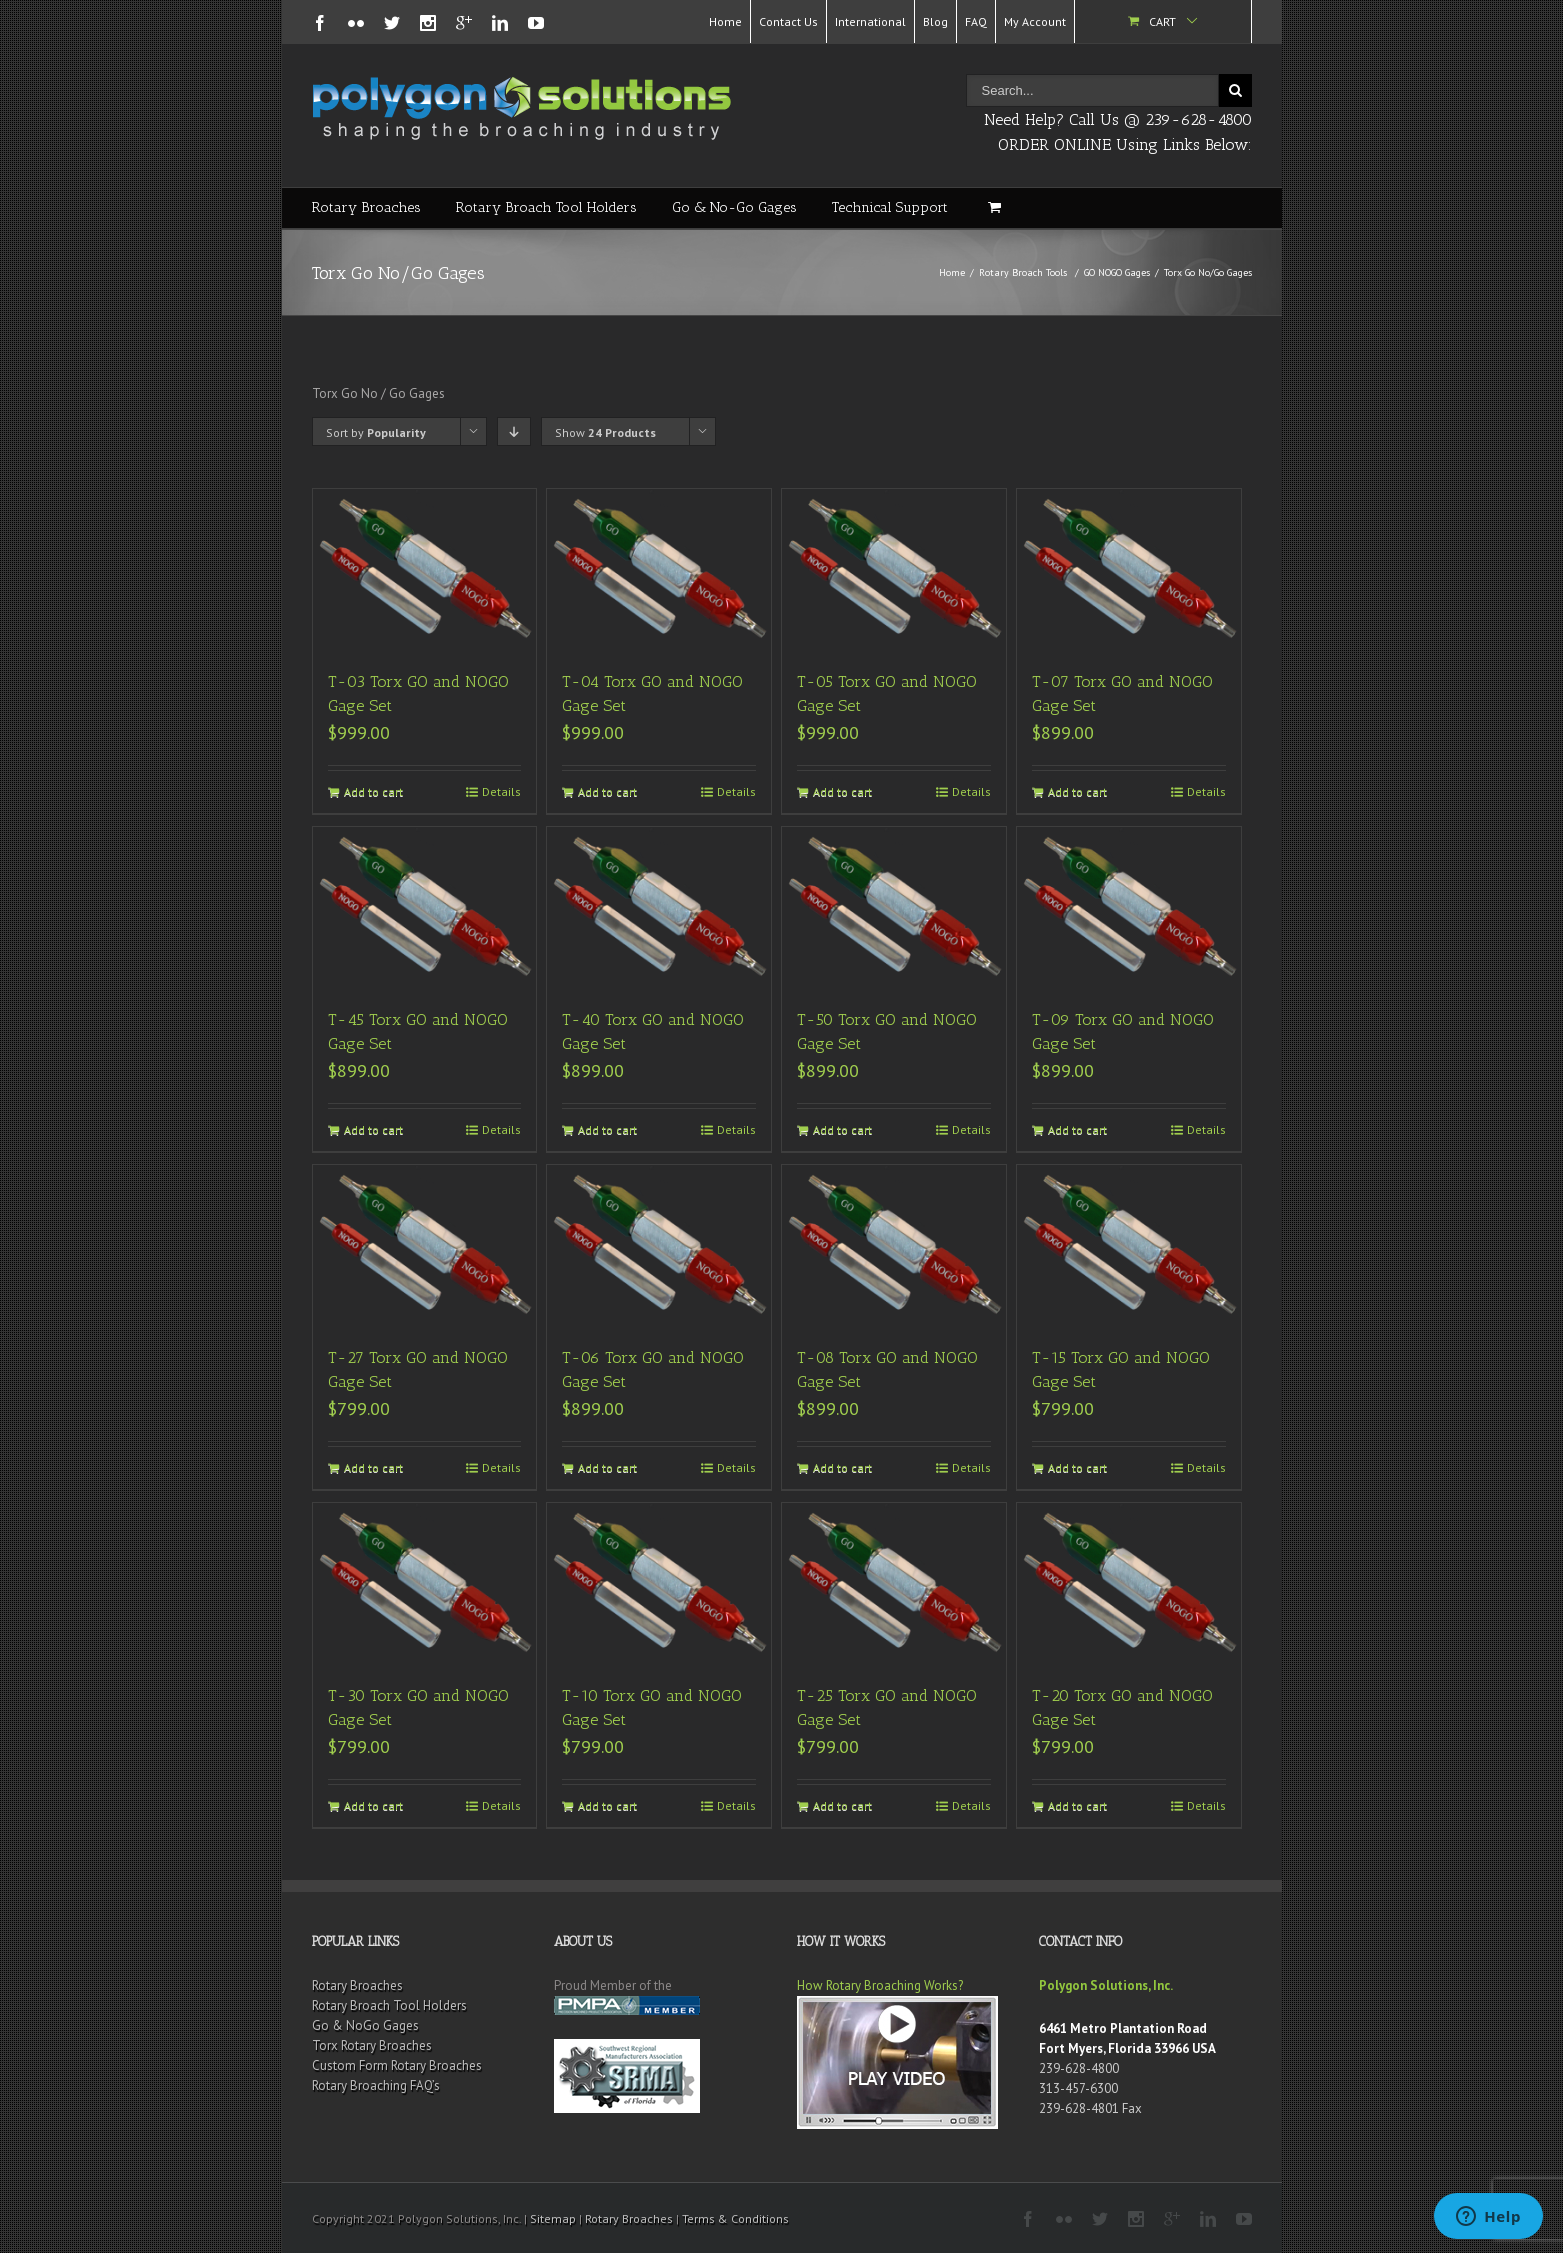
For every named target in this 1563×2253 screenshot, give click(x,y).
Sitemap (553, 2218)
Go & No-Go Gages (734, 207)
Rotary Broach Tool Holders (546, 207)
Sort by (376, 432)
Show (605, 432)
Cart (1162, 21)
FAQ (976, 21)
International (870, 21)
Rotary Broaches (366, 207)
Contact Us (788, 21)
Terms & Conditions (735, 2218)
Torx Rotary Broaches (372, 2045)
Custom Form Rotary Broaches (397, 2065)
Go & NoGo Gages (365, 2025)
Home (725, 21)
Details (501, 791)
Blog (935, 21)
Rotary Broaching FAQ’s (376, 2085)
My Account (1035, 21)
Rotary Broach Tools (1023, 272)
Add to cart (373, 791)
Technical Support (890, 207)
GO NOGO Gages (1117, 272)
